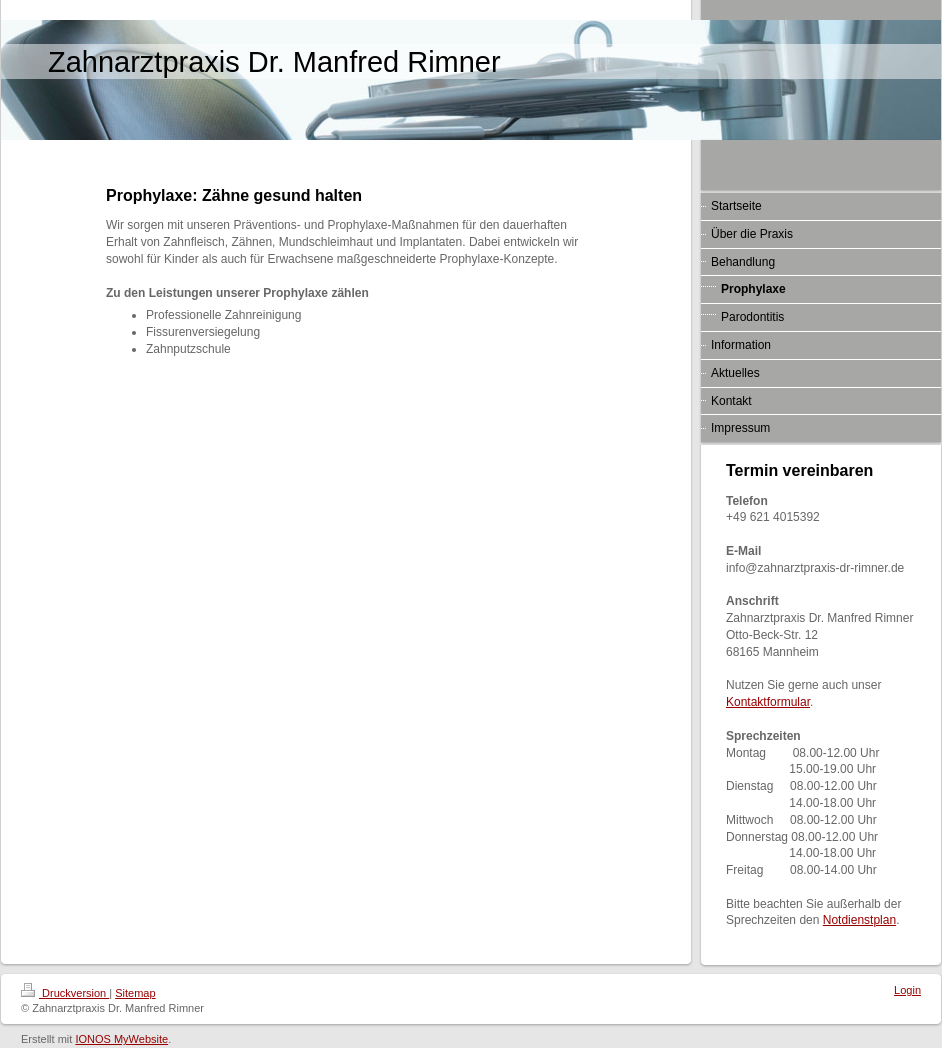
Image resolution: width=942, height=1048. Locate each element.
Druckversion (65, 993)
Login (907, 990)
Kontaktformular (768, 702)
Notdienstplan (859, 920)
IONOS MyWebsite (121, 1039)
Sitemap (135, 993)
